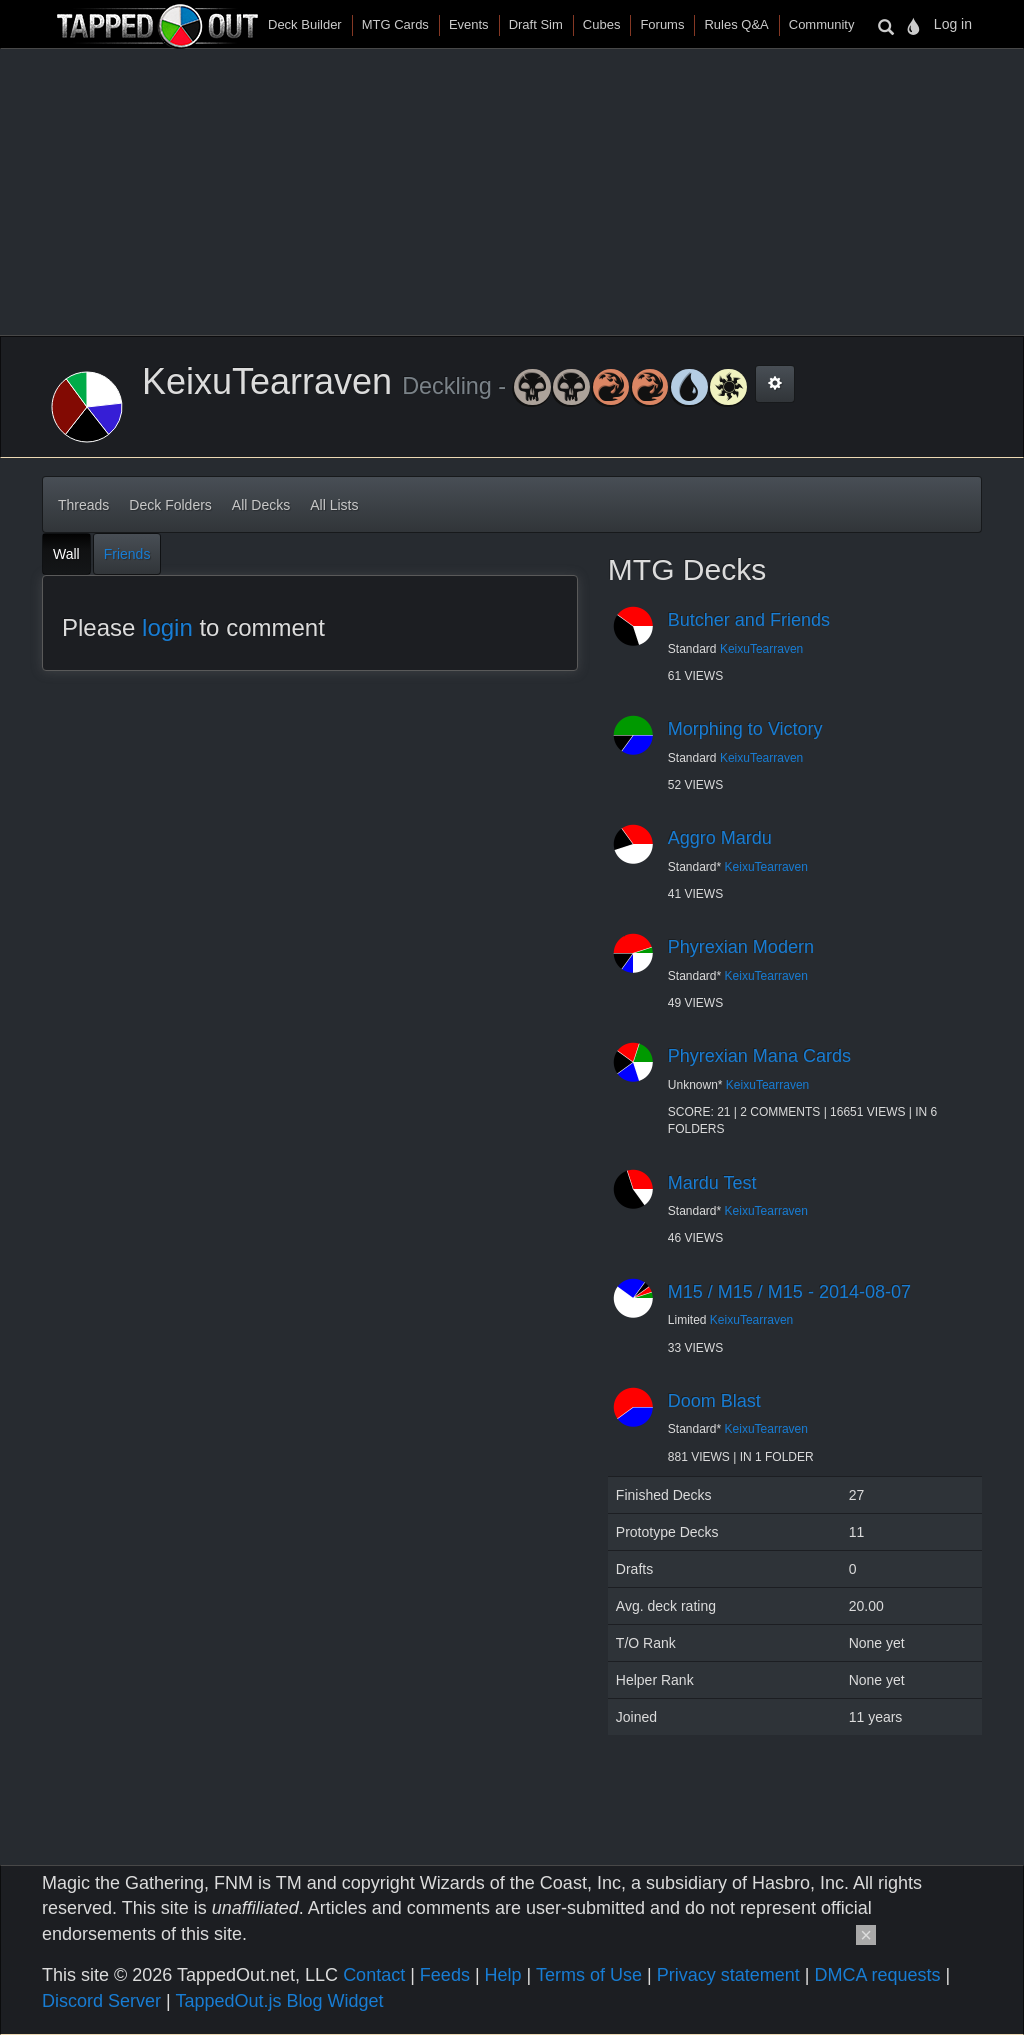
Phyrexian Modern (741, 947)
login (167, 627)
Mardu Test (712, 1183)
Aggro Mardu (720, 838)
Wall (66, 554)
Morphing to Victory (745, 729)
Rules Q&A (736, 24)
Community (822, 24)
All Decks (261, 505)
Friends (127, 554)
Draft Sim (536, 24)
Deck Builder (305, 24)
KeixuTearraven (761, 649)
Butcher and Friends (749, 620)
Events (469, 24)
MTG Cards (395, 24)
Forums (662, 24)
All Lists (334, 505)
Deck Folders (170, 505)
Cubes (602, 24)
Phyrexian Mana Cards (759, 1056)
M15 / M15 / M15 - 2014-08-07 (789, 1292)
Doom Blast (714, 1401)
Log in (953, 24)
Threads (83, 505)
